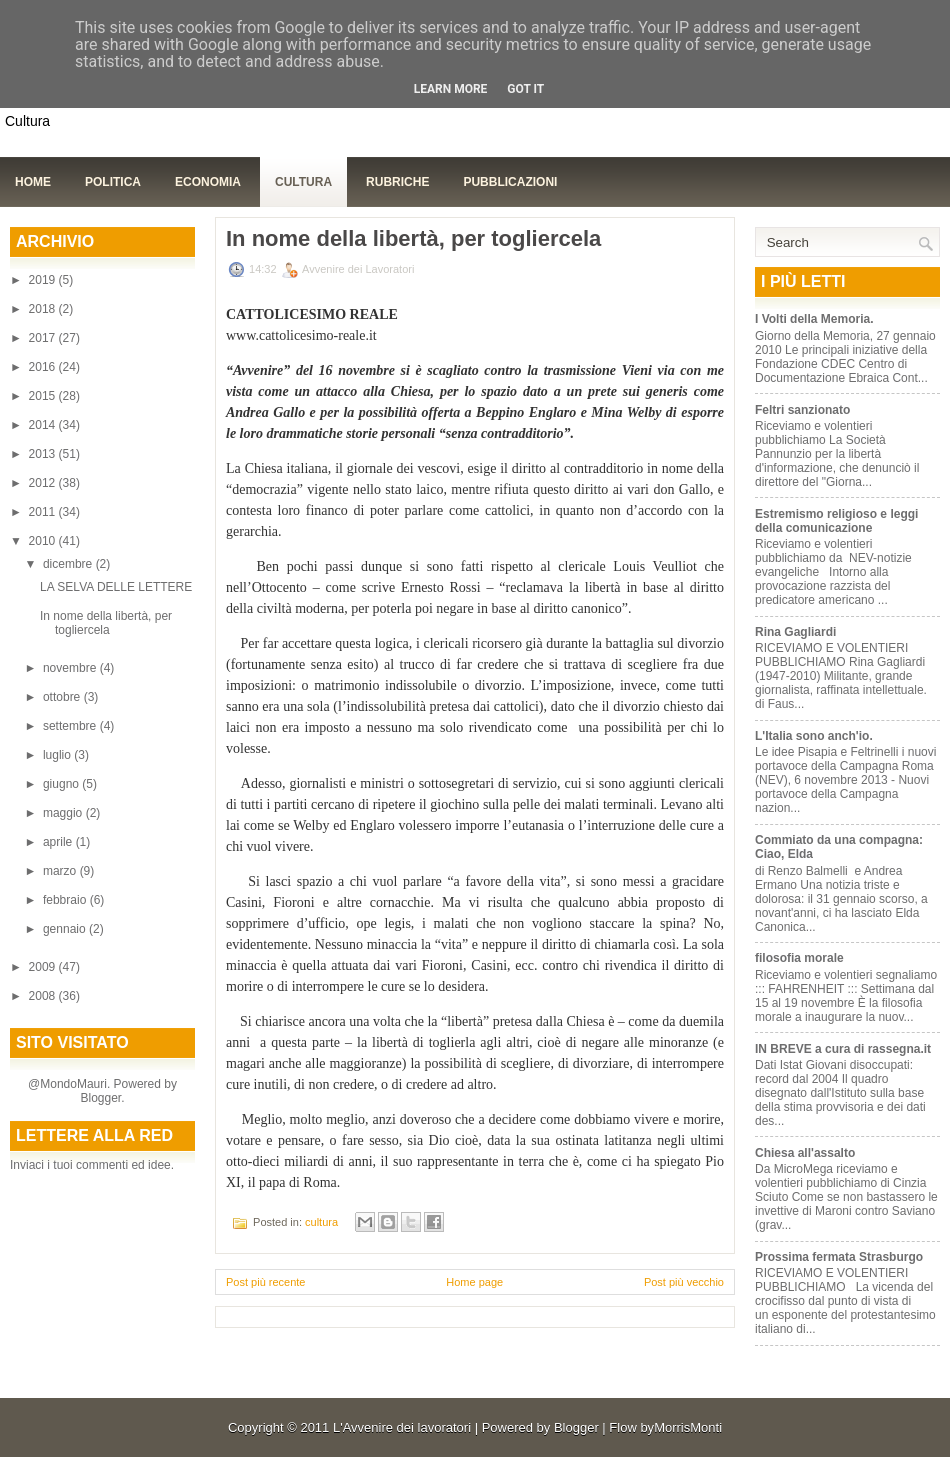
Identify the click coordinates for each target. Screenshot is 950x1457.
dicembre (69, 564)
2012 (44, 483)
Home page (474, 1282)
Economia (208, 182)
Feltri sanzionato (802, 410)
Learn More (451, 89)
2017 (44, 338)
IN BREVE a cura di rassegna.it (843, 1049)
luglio (58, 755)
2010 (44, 541)
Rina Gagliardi (795, 632)
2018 (44, 309)
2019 (44, 280)
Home (33, 182)
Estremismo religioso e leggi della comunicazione (836, 521)
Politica (113, 182)
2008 (44, 996)
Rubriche (397, 182)
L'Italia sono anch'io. (814, 736)
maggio (64, 813)
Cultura (303, 182)
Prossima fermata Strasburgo (839, 1257)
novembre (71, 668)
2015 (44, 396)
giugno (62, 784)
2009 (44, 967)
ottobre (63, 697)
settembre (71, 726)
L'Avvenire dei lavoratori (402, 1427)
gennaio (66, 929)
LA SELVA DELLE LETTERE (116, 587)
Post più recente (266, 1282)
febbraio (66, 900)
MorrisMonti (688, 1427)
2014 (44, 425)
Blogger (100, 1098)
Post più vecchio (684, 1282)
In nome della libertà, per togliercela (106, 623)
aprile (59, 842)
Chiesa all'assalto (805, 1153)
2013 (44, 454)
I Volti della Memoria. (814, 319)
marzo (61, 871)
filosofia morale (799, 958)
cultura (321, 1222)
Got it (525, 89)
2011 (44, 512)
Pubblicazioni (510, 182)
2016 (44, 367)
